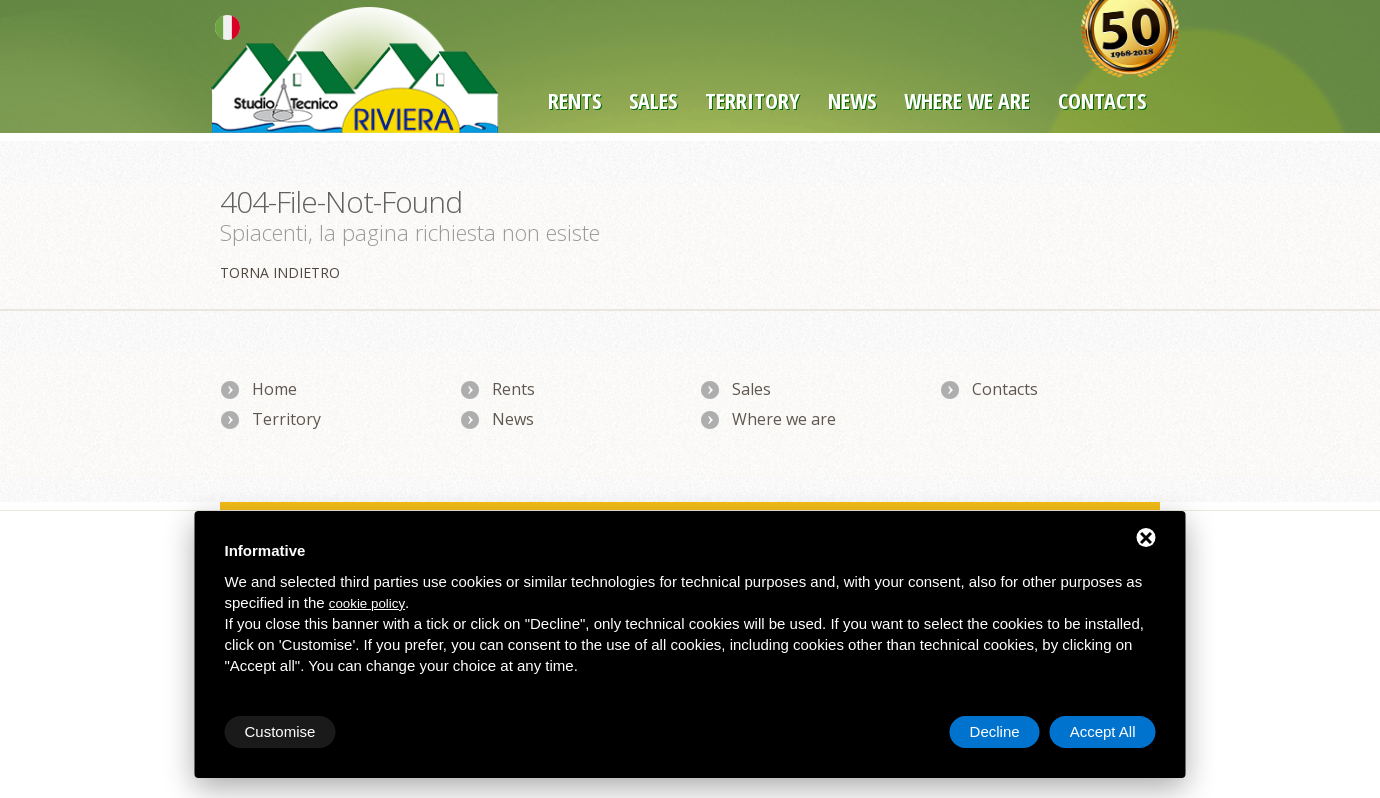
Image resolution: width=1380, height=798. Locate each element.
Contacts (1005, 389)
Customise (280, 731)
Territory (752, 100)
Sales (653, 100)
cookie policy (367, 603)
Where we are (967, 100)
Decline (995, 731)
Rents (574, 100)
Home (274, 389)
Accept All (1103, 731)
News (852, 100)
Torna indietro (280, 272)
